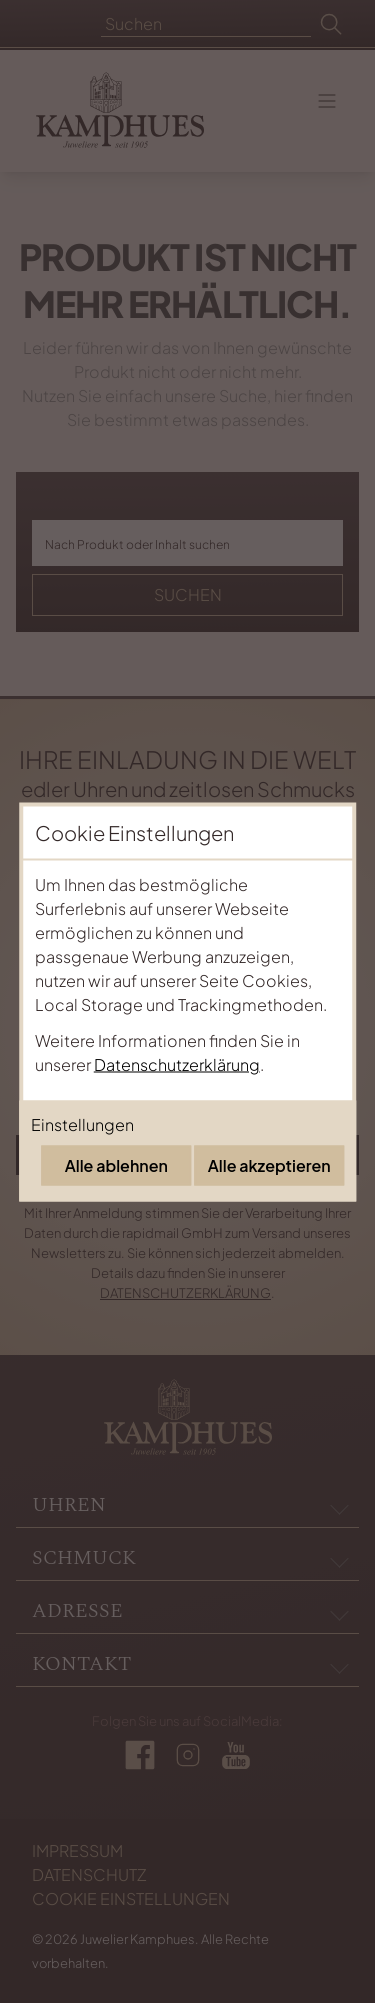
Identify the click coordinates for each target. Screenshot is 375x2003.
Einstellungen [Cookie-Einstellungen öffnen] (82, 1123)
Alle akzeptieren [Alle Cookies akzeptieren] (269, 1164)
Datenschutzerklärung (177, 1063)
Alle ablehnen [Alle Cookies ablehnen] (116, 1164)
